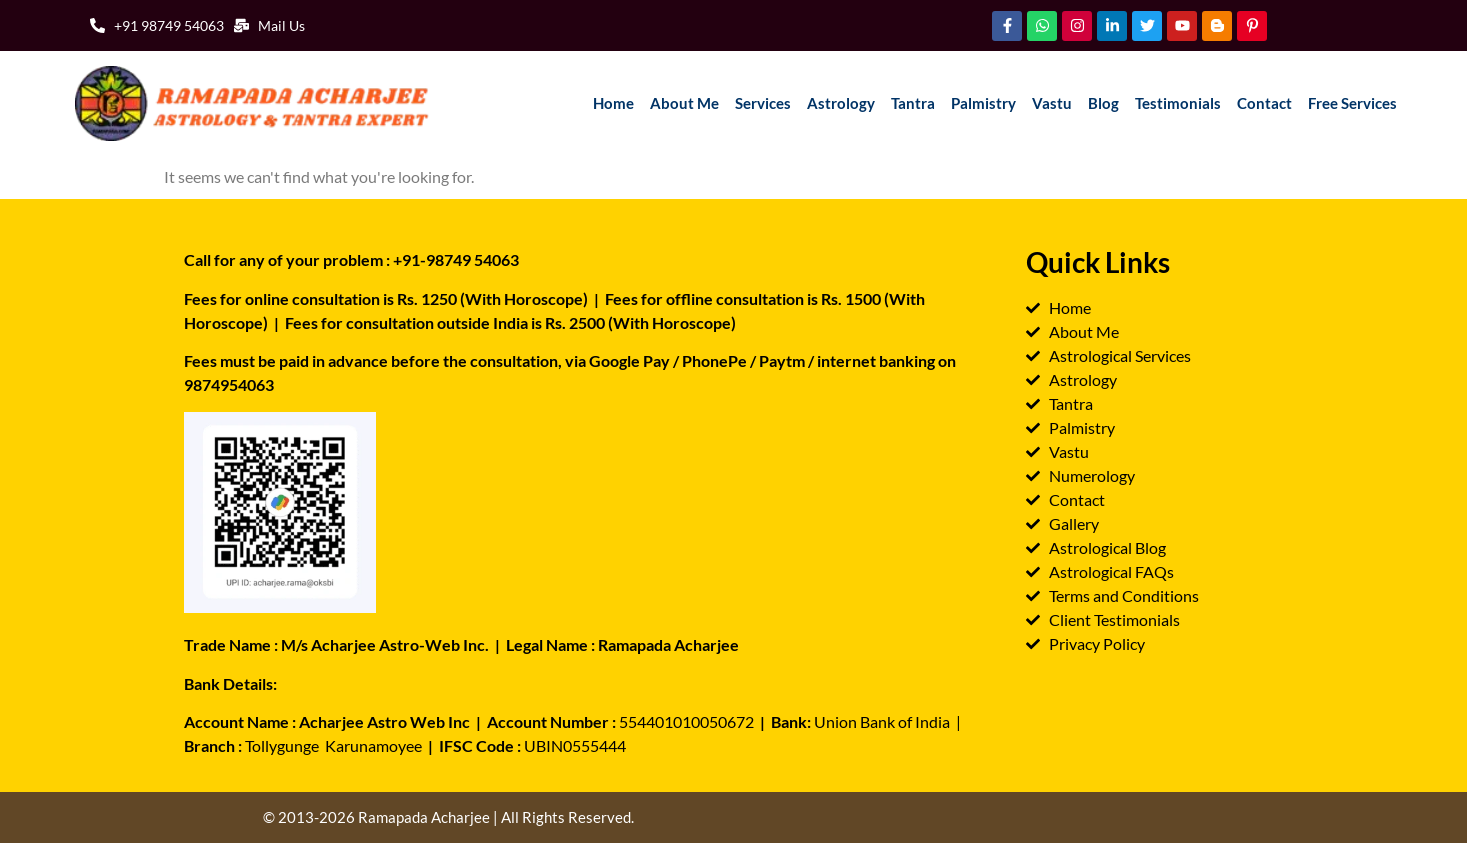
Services (763, 103)
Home (613, 103)
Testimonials (1178, 103)
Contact (1264, 103)
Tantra (913, 103)
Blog (1103, 103)
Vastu (1052, 103)
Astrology (841, 103)
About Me (684, 103)
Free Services (1352, 103)
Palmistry (983, 103)
